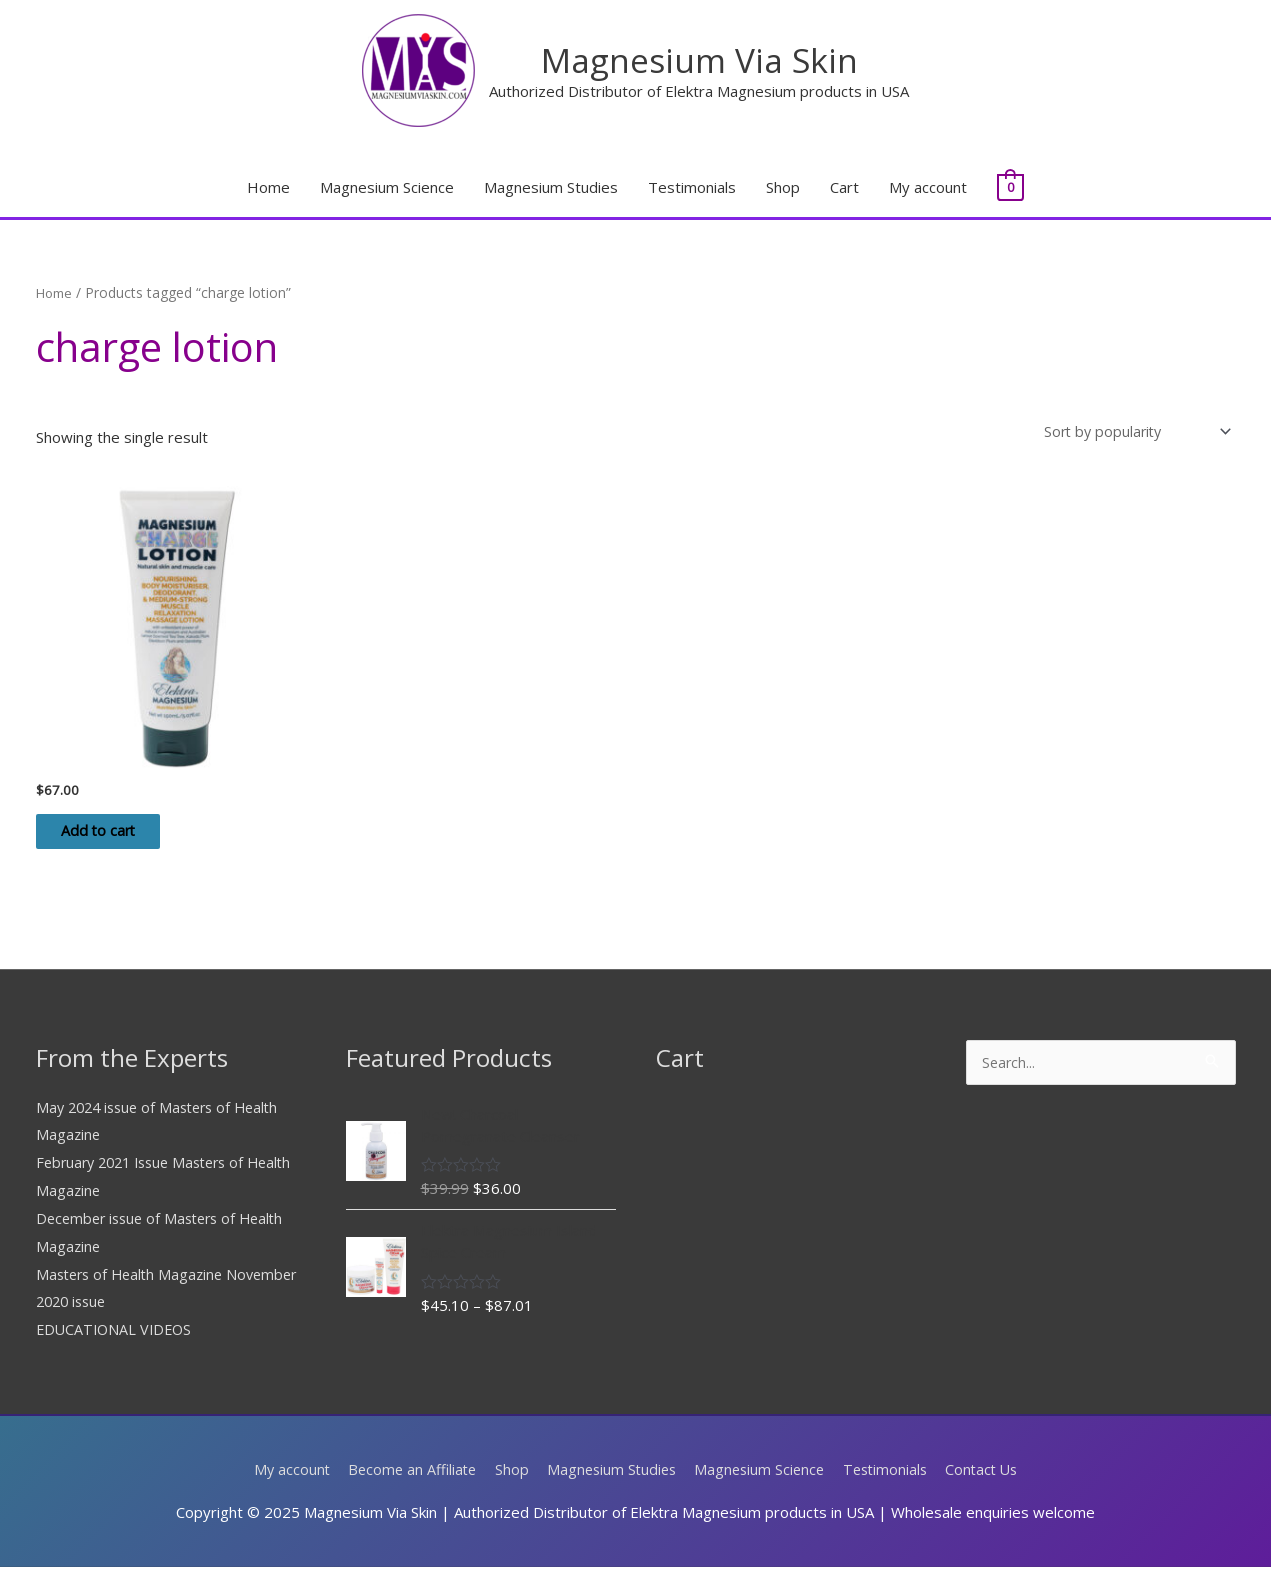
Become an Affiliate (403, 1477)
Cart (844, 188)
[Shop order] (1130, 433)
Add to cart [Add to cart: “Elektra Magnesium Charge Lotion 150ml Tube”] (114, 837)
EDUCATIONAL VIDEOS (117, 1338)
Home (268, 188)
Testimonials (692, 188)
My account (928, 188)
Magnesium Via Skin (699, 59)
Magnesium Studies (551, 188)
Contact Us (993, 1477)
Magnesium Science (387, 188)
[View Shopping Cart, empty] (1010, 188)
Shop (783, 188)
